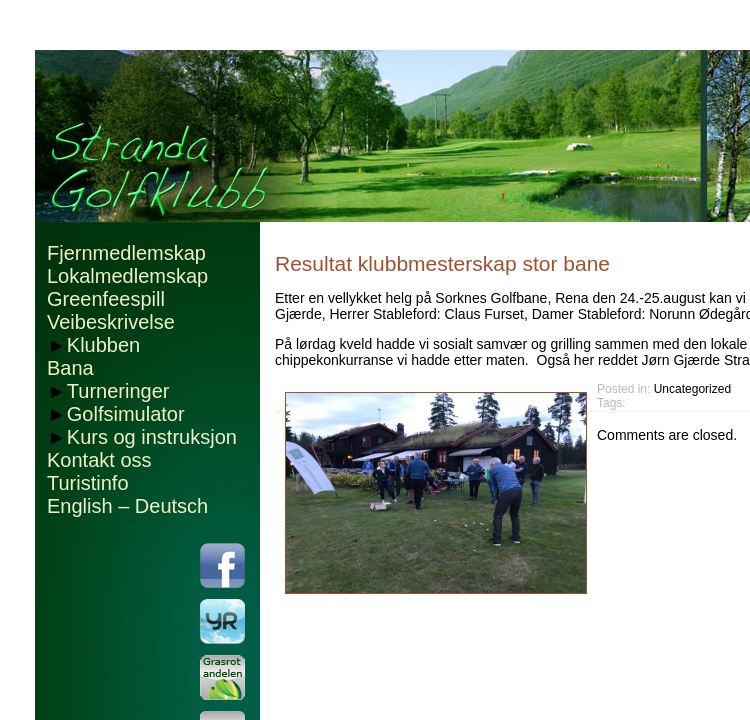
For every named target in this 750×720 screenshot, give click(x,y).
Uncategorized (692, 389)
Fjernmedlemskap (126, 253)
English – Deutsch (127, 506)
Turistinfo (88, 483)
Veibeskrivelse (111, 322)
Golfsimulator (126, 414)
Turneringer (118, 391)
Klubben (103, 345)
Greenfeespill (106, 299)
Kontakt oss (99, 460)
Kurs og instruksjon (152, 437)
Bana (70, 368)
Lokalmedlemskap (127, 276)
